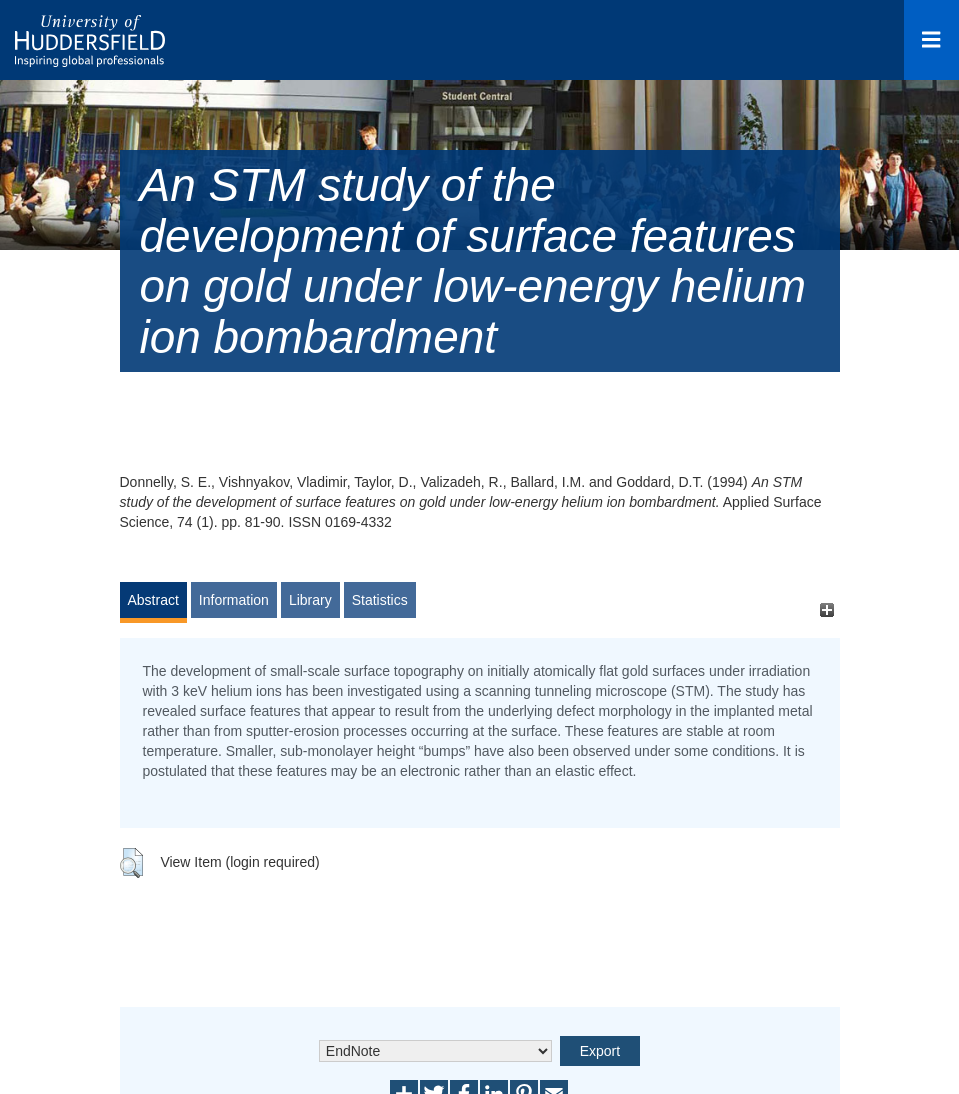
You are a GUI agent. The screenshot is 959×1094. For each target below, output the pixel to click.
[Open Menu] (931, 40)
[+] (827, 609)
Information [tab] (234, 600)
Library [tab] (310, 600)
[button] (131, 863)
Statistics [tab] (380, 600)
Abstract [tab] (153, 600)
